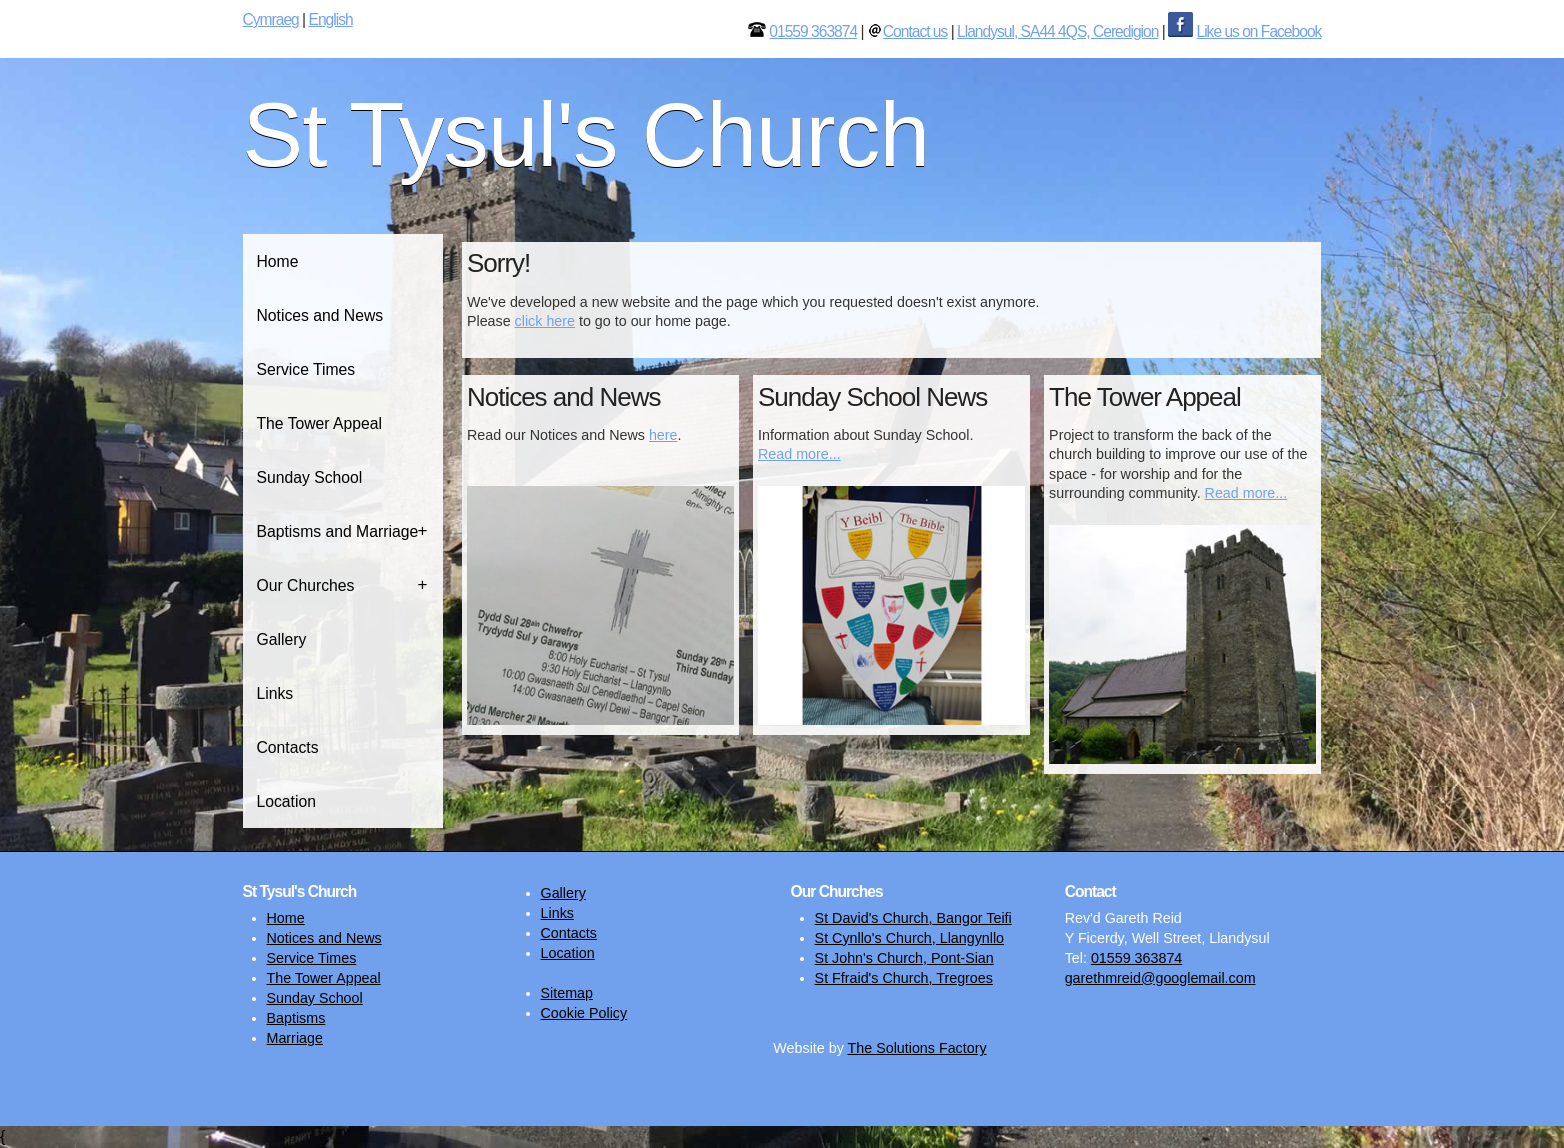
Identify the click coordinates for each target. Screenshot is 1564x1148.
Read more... (799, 454)
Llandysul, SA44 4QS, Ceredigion (1057, 31)
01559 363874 (813, 31)
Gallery (282, 639)
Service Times (306, 369)
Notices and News (320, 315)
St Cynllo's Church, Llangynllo (909, 938)
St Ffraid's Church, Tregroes (904, 978)
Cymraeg (271, 19)
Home (278, 261)
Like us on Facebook (1258, 31)
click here (545, 321)
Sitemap (567, 993)
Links (275, 693)
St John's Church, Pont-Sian (904, 958)
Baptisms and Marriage (338, 531)
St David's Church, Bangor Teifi (913, 918)
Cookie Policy (584, 1013)
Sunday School (310, 477)
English (330, 19)
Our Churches (306, 585)
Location (286, 801)
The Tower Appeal (320, 423)
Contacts (288, 747)
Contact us (915, 31)
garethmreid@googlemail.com (1160, 978)
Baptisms (296, 1018)
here (663, 435)
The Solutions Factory (917, 1048)
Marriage (295, 1038)
